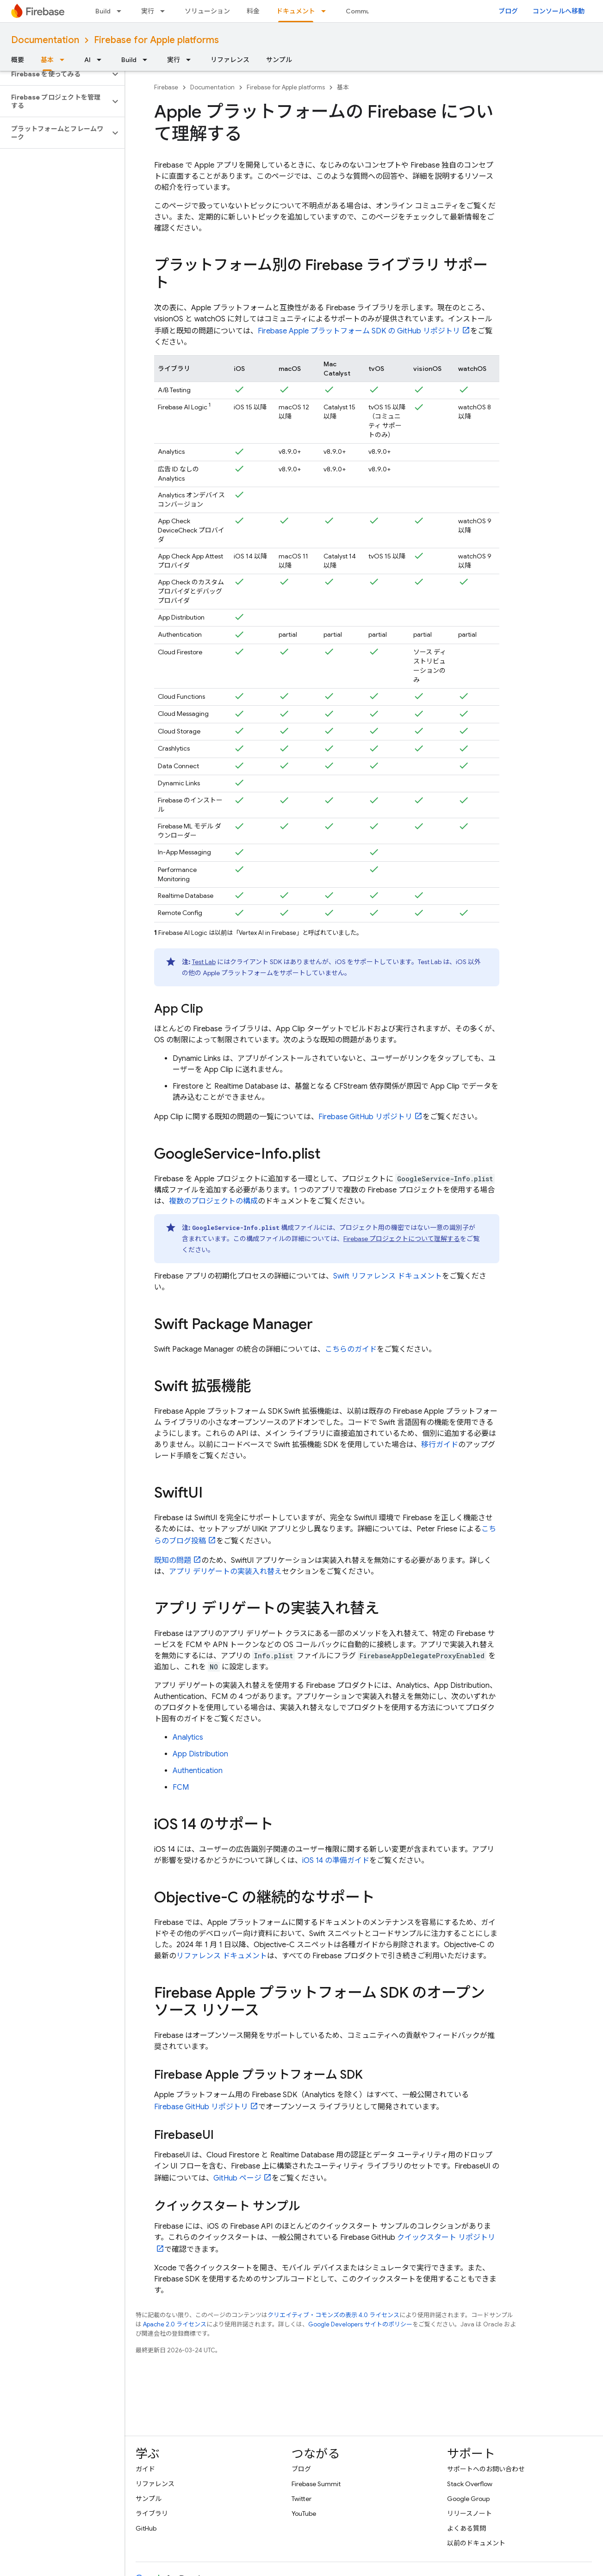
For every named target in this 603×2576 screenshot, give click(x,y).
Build (103, 11)
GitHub (146, 2528)
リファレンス (230, 60)
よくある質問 (466, 2528)
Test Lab (204, 962)
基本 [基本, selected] (47, 60)
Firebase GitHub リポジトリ (365, 1117)
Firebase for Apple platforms (156, 40)
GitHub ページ (237, 2178)
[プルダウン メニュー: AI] (102, 60)
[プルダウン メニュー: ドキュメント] (326, 11)
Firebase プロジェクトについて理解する (401, 1239)
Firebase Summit (316, 2484)
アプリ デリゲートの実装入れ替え (225, 1571)
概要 (17, 60)
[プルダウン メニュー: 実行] (165, 11)
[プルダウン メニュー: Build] (122, 11)
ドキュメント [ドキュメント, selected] (295, 11)
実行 (147, 11)
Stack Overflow (469, 2484)
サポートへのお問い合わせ (486, 2469)
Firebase (166, 87)
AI (87, 60)
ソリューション (207, 11)
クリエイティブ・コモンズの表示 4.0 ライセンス (333, 2315)
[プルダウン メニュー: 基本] (65, 60)
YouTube (304, 2513)
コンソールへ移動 (558, 11)
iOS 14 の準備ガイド (335, 1860)
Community (364, 11)
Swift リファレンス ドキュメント (387, 1276)
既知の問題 (172, 1560)
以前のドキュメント (476, 2543)
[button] (55, 74)
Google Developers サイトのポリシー (360, 2324)
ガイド (145, 2469)
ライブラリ (152, 2513)
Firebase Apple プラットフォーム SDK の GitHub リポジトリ (359, 331)
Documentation (45, 40)
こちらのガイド (351, 1349)
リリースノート (469, 2513)
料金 (253, 11)
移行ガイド (439, 1444)
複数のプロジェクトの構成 (213, 1201)
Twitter (301, 2499)
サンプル (279, 60)
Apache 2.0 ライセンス (174, 2324)
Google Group (468, 2499)
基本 (343, 87)
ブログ (508, 11)
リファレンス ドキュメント (221, 1956)
